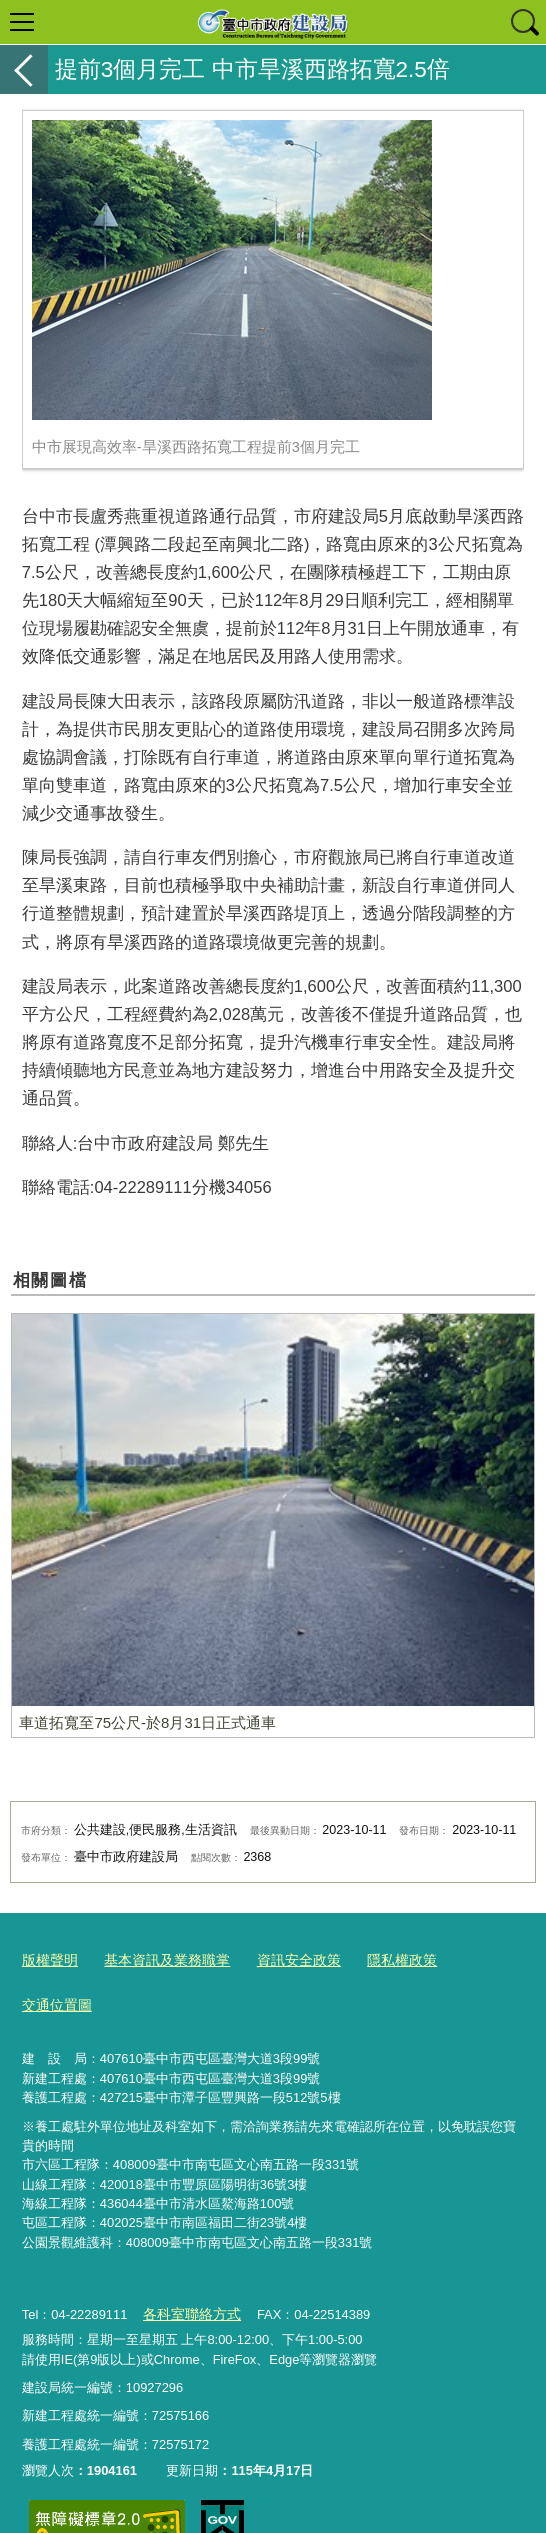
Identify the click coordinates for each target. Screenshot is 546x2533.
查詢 (524, 22)
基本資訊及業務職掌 (158, 1958)
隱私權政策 (380, 1958)
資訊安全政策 (283, 1958)
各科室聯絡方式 (187, 2264)
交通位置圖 (472, 1958)
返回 (24, 69)
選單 (22, 22)
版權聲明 (48, 1958)
